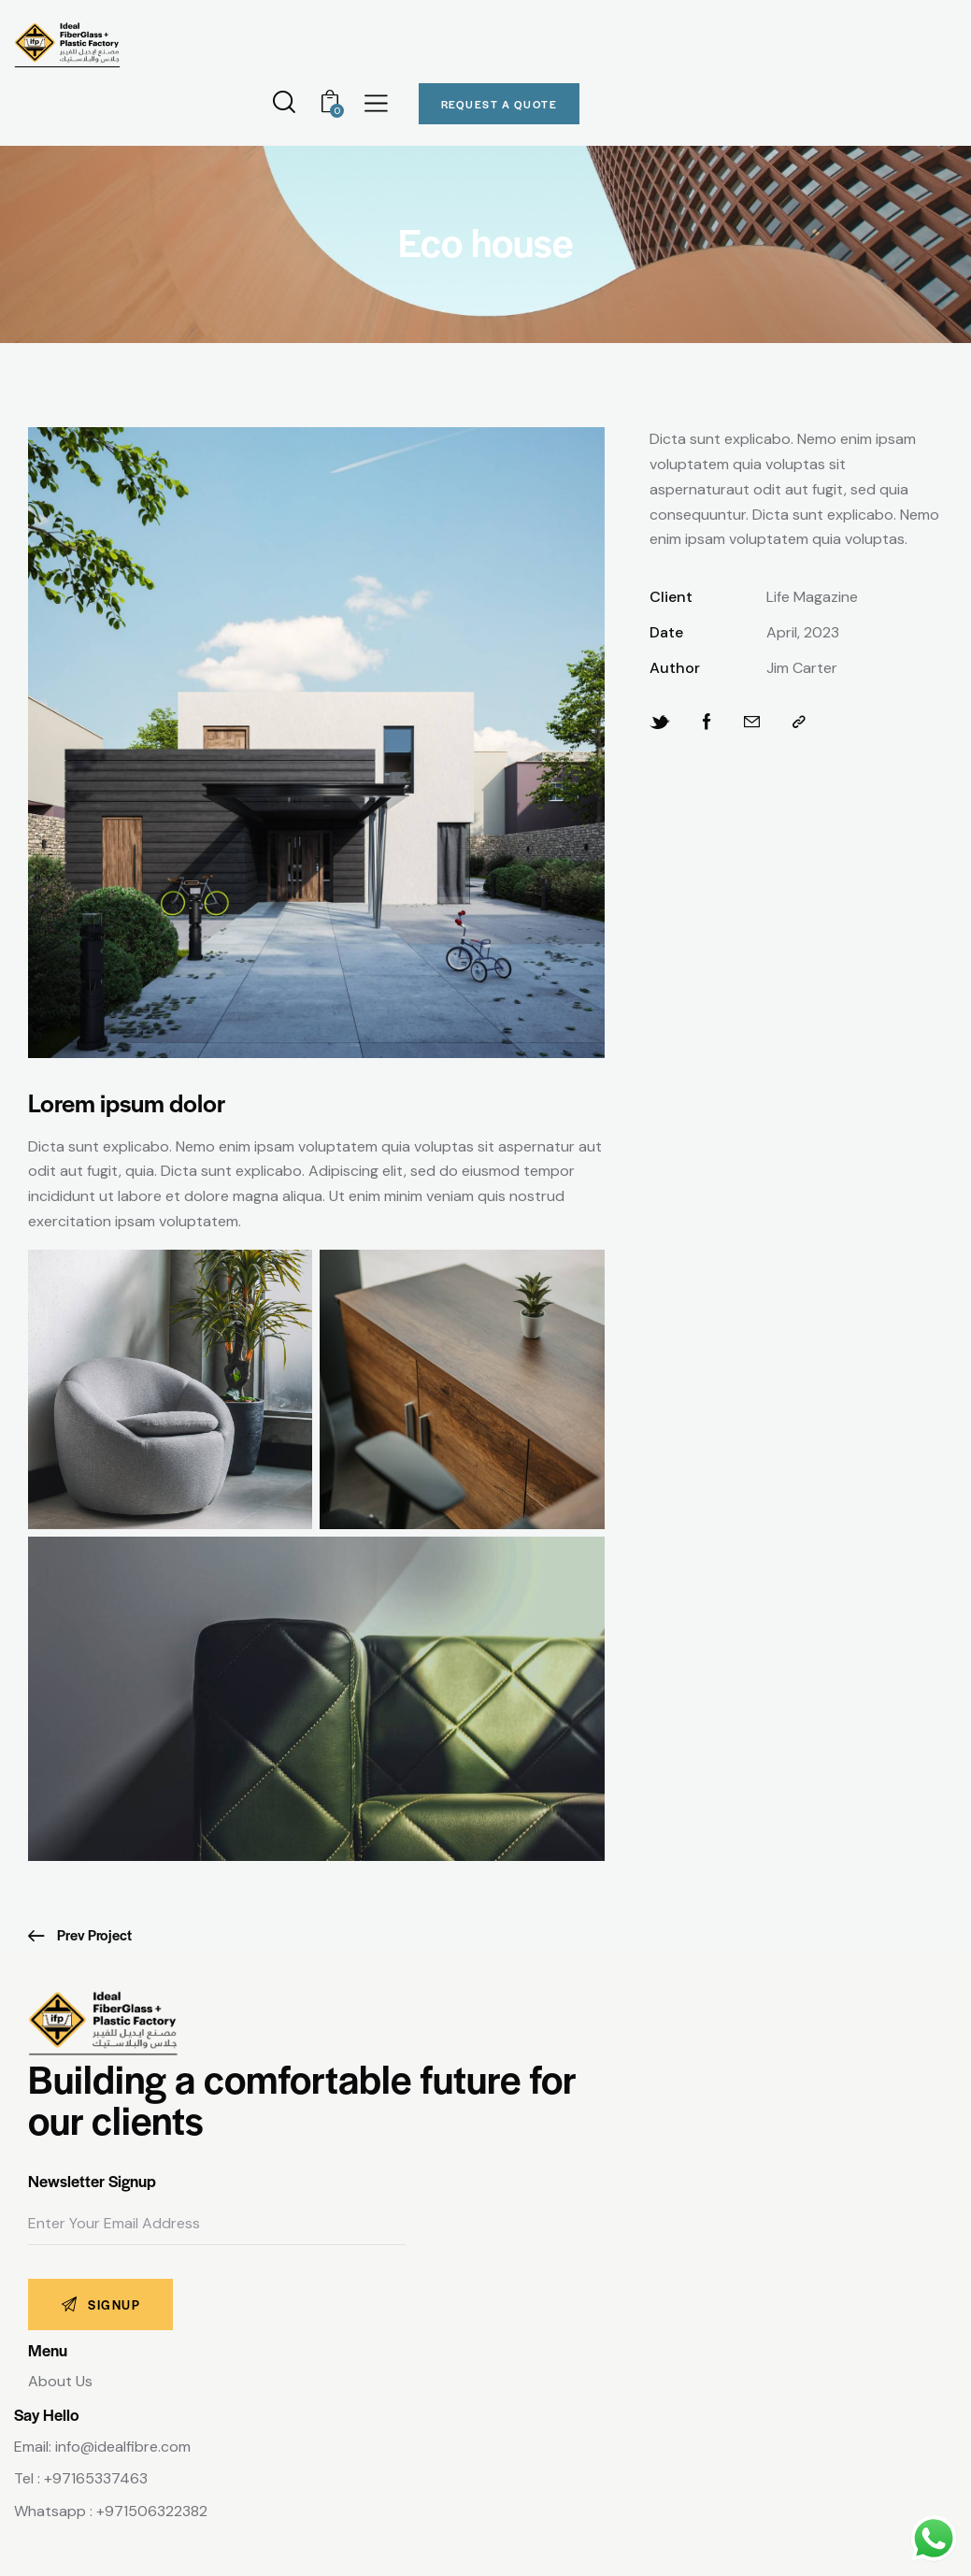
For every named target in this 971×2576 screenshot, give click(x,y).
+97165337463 (96, 2478)
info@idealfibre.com (123, 2446)
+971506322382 (151, 2511)
